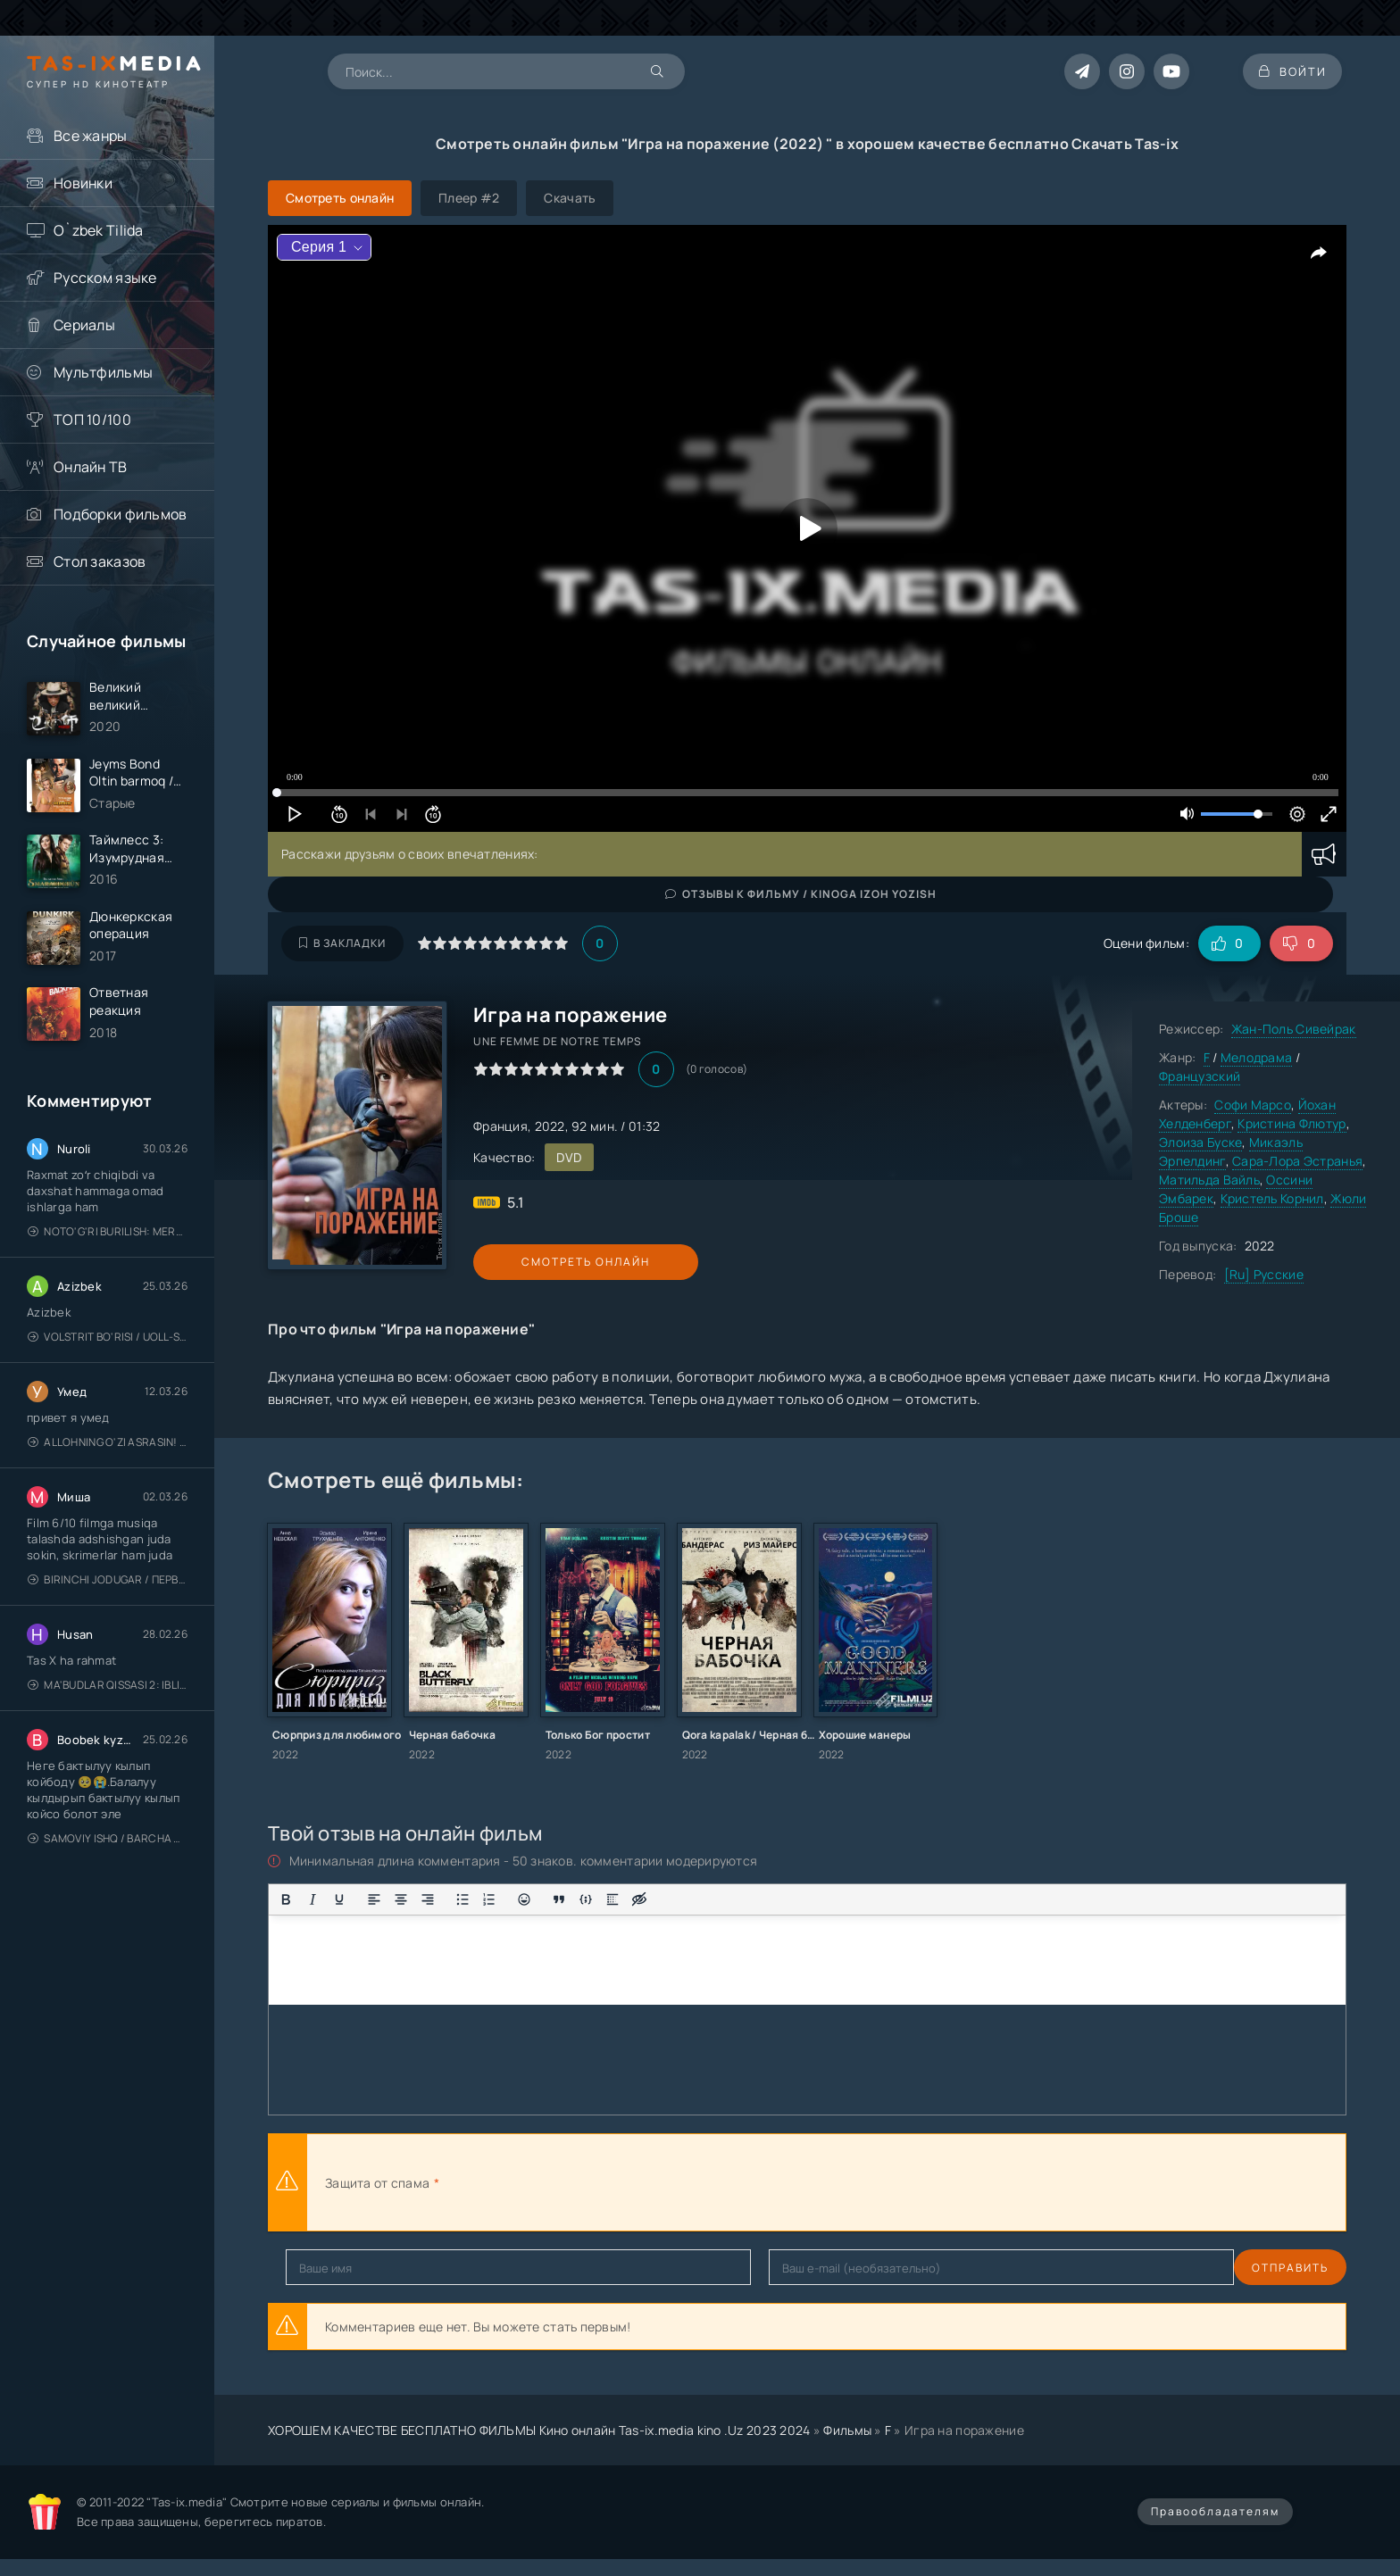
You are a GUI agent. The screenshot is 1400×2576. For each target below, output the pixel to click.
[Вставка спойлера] (612, 1899)
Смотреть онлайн (555, 1261)
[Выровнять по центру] (401, 1899)
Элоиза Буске (1200, 1142)
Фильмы (847, 2430)
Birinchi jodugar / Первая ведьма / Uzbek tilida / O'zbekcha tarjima (108, 1588)
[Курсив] (312, 1899)
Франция (500, 1126)
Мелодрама (1257, 1057)
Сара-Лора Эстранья (1297, 1160)
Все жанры (91, 135)
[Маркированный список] (462, 1899)
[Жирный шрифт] (285, 1899)
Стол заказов (100, 561)
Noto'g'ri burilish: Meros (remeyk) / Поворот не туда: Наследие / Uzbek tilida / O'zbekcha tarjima (108, 1240)
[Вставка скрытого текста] (639, 1899)
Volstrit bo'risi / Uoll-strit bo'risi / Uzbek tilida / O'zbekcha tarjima (108, 1345)
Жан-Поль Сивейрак (1293, 1028)
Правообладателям (1215, 2511)
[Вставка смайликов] (524, 1899)
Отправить (324, 2267)
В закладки (342, 943)
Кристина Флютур (1292, 1123)
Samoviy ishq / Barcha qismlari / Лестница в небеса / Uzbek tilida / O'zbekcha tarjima (108, 1847)
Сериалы (84, 325)
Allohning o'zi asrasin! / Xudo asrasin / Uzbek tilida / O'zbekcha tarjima (108, 1450)
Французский (1199, 1076)
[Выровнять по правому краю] (427, 1899)
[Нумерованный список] (489, 1899)
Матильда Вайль (1209, 1179)
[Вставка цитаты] (559, 1899)
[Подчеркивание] (339, 1899)
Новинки (83, 183)
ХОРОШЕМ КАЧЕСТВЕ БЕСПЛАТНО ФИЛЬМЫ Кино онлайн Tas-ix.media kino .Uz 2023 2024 (539, 2430)
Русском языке (105, 277)
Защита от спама (377, 2182)
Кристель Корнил (1272, 1198)
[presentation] (639, 2182)
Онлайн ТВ (91, 467)
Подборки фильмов (120, 514)
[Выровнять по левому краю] (374, 1899)
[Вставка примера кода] (585, 1899)
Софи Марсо (1252, 1104)
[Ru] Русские (1264, 1274)
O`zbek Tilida (99, 230)
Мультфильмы (103, 372)
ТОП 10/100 (92, 419)
